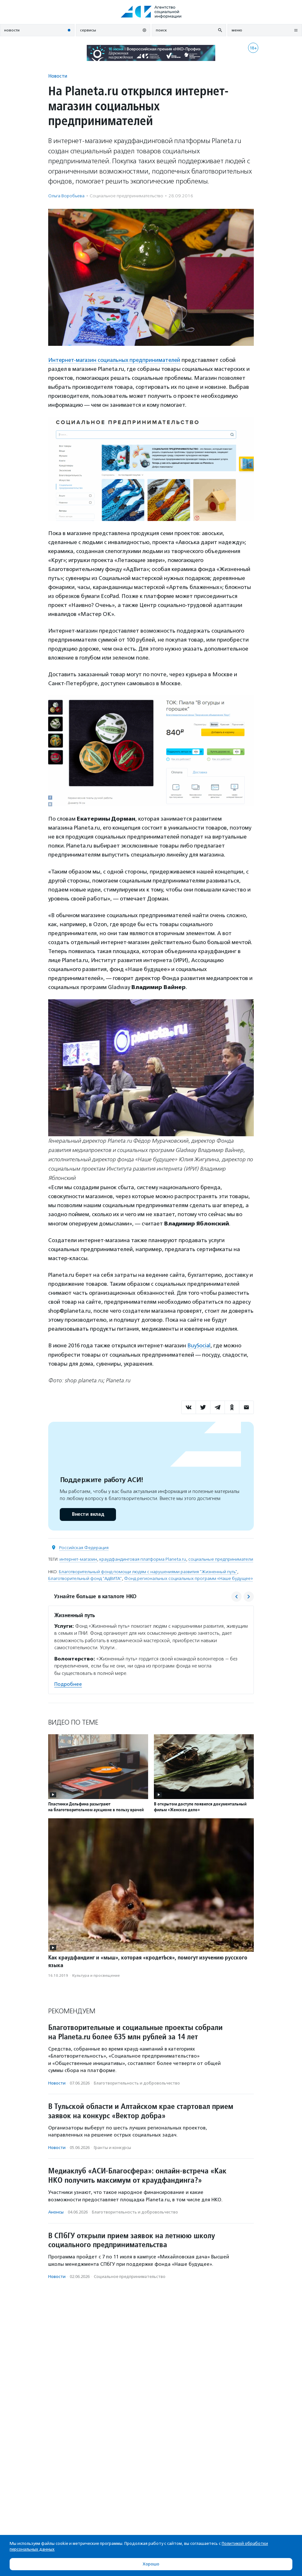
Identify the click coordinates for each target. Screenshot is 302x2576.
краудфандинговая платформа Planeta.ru (142, 1559)
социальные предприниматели (220, 1559)
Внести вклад (88, 1514)
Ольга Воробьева (66, 196)
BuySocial (199, 1345)
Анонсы (56, 2211)
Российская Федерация (84, 1547)
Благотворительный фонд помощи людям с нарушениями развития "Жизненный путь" (148, 1571)
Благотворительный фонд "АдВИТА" (85, 1578)
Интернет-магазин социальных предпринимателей (115, 360)
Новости (57, 76)
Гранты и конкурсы (112, 2147)
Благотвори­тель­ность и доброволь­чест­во (137, 2082)
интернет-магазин (78, 1559)
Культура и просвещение (96, 1975)
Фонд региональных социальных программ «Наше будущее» (188, 1578)
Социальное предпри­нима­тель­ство (126, 196)
